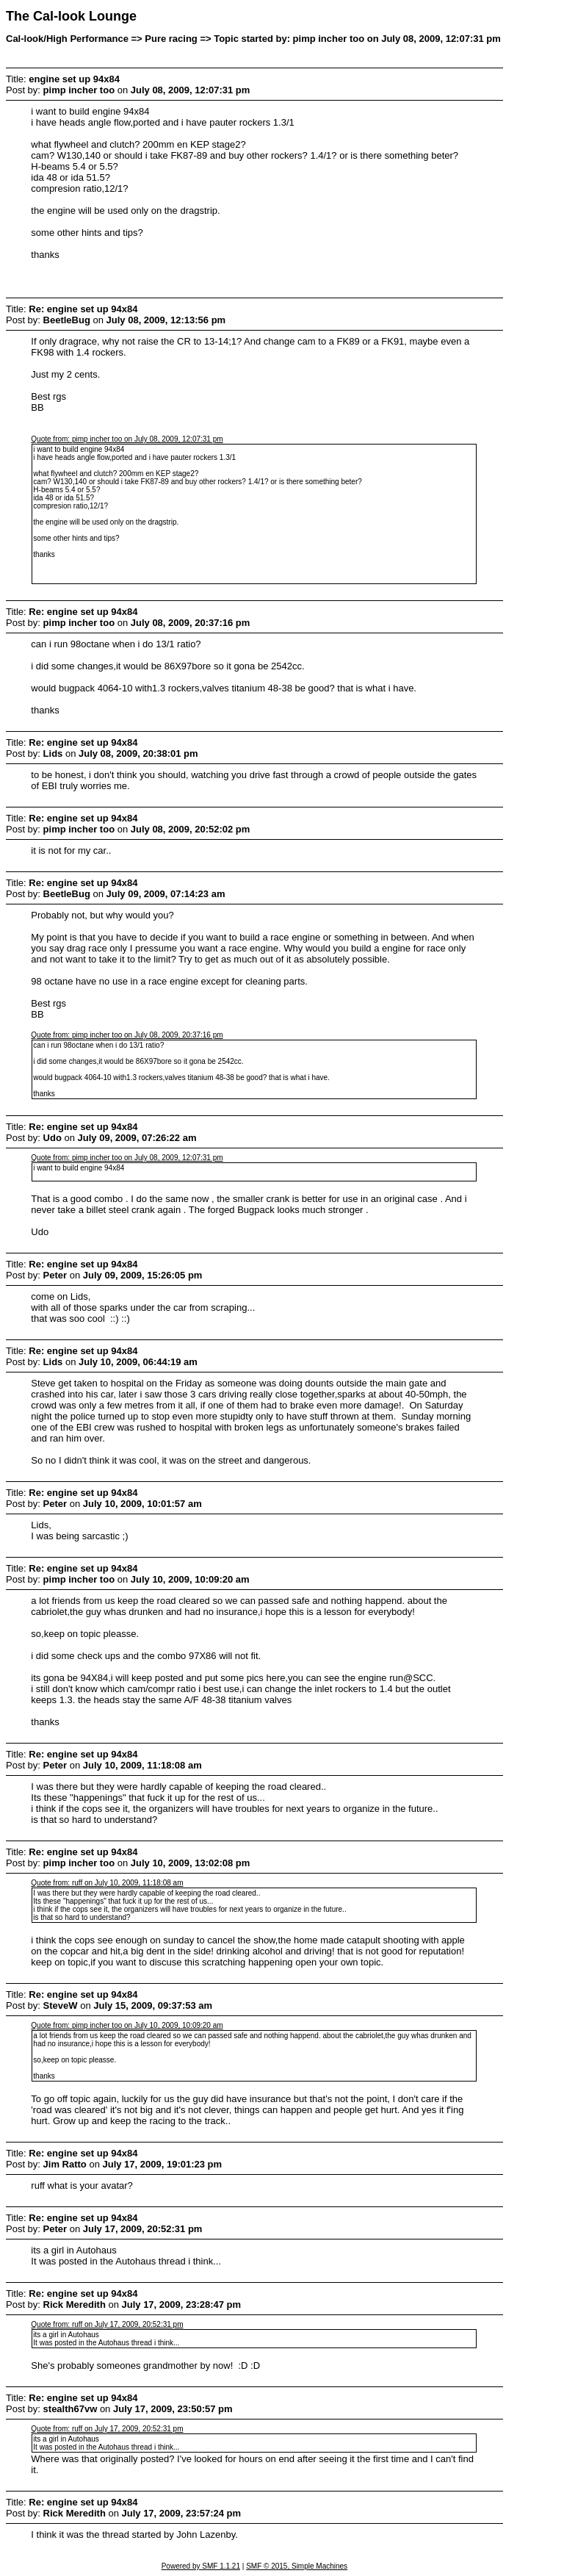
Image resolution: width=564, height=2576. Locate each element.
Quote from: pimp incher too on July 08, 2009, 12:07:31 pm (127, 439)
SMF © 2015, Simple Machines (296, 2566)
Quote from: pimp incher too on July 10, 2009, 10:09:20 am (127, 2025)
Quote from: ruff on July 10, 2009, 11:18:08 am (107, 1883)
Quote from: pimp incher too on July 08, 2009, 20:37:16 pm (127, 1035)
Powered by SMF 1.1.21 (201, 2566)
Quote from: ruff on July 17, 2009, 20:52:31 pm (107, 2324)
